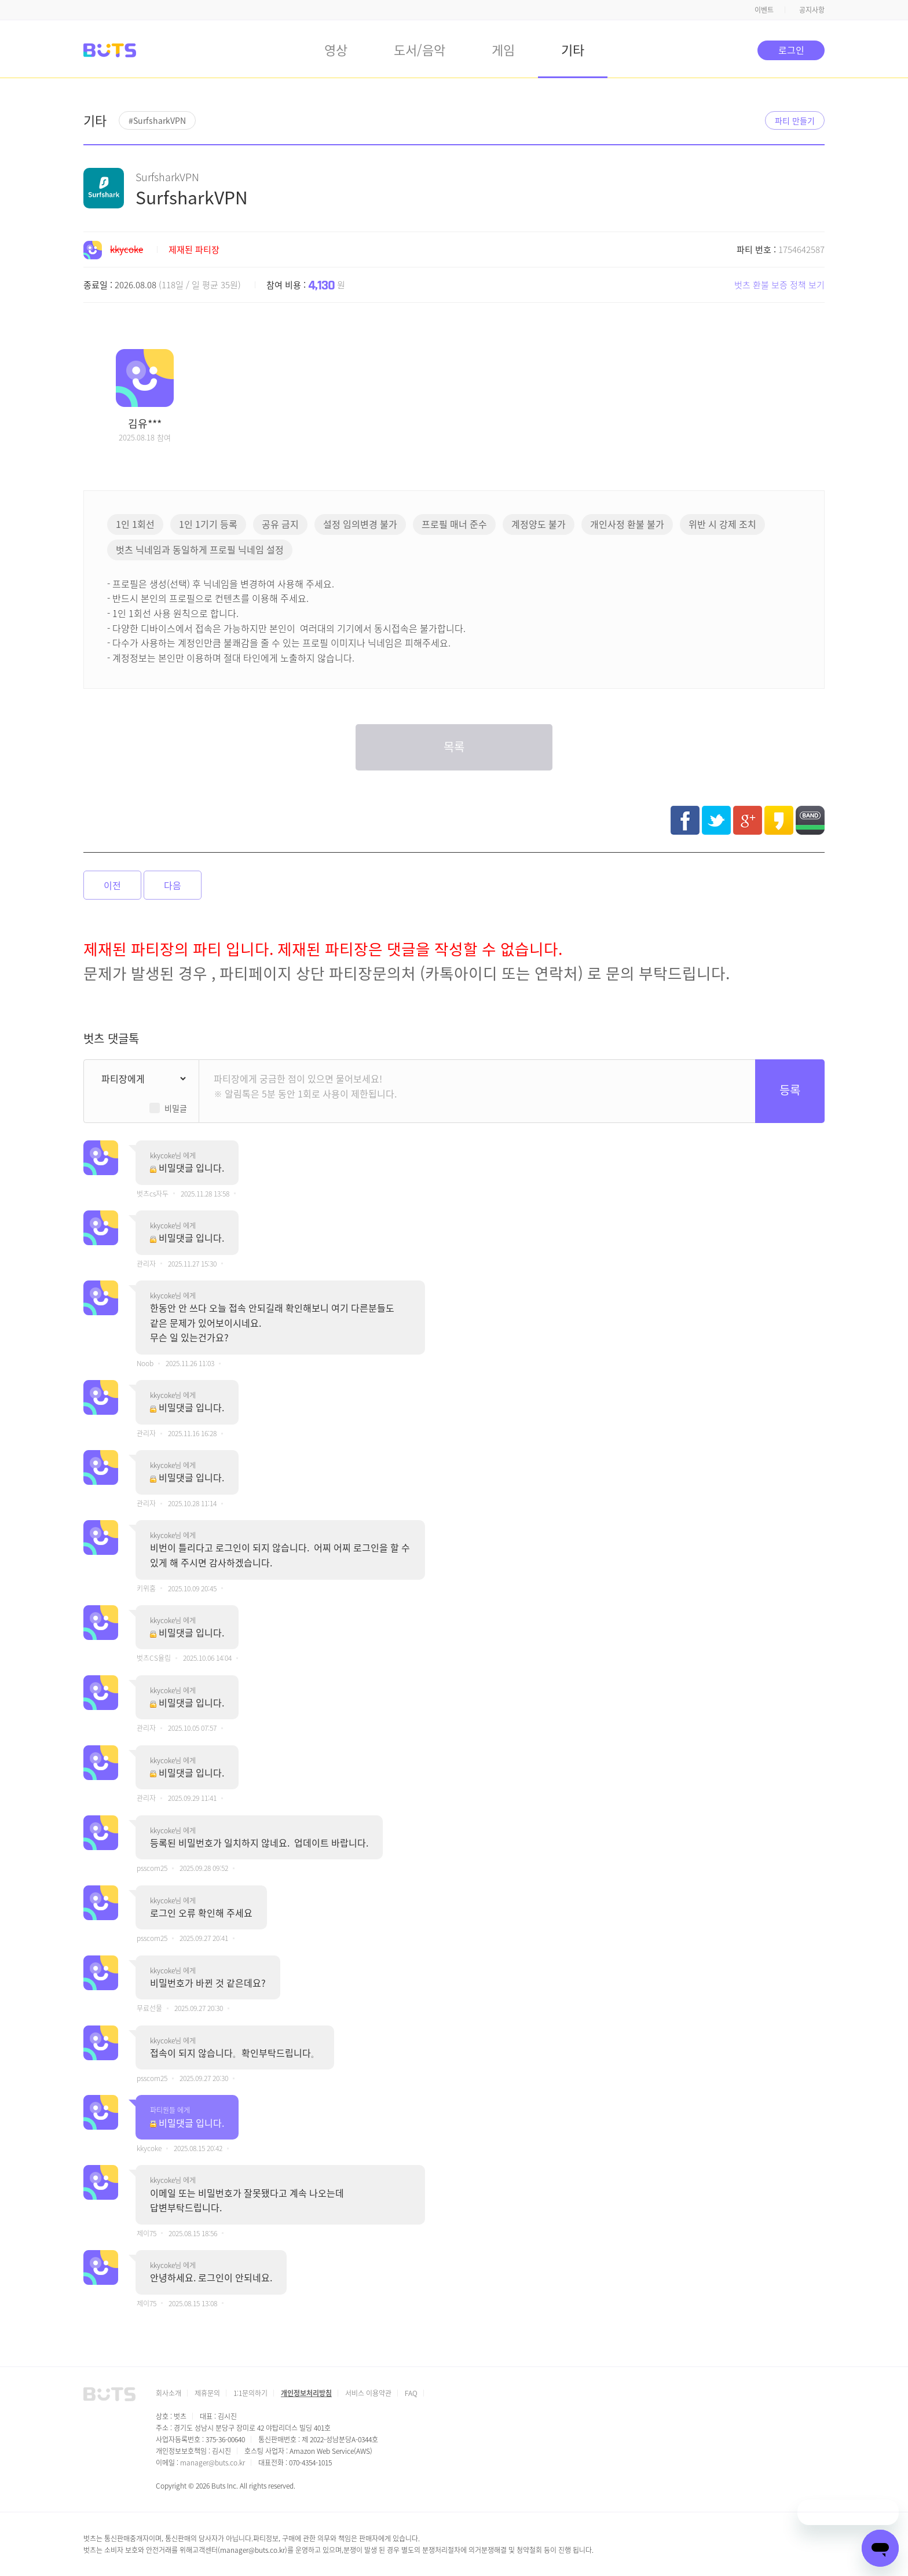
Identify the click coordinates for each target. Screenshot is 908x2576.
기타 (572, 49)
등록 (789, 1089)
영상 (335, 49)
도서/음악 (419, 49)
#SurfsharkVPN (157, 120)
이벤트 (764, 9)
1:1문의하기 (250, 2393)
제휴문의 (207, 2393)
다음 (172, 885)
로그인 (791, 50)
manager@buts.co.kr (212, 2462)
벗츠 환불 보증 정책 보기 (779, 284)
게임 (503, 49)
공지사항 (812, 9)
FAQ (411, 2393)
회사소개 (168, 2393)
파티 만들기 (795, 120)
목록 (454, 746)
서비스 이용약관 (368, 2393)
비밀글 (175, 1108)
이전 (112, 885)
